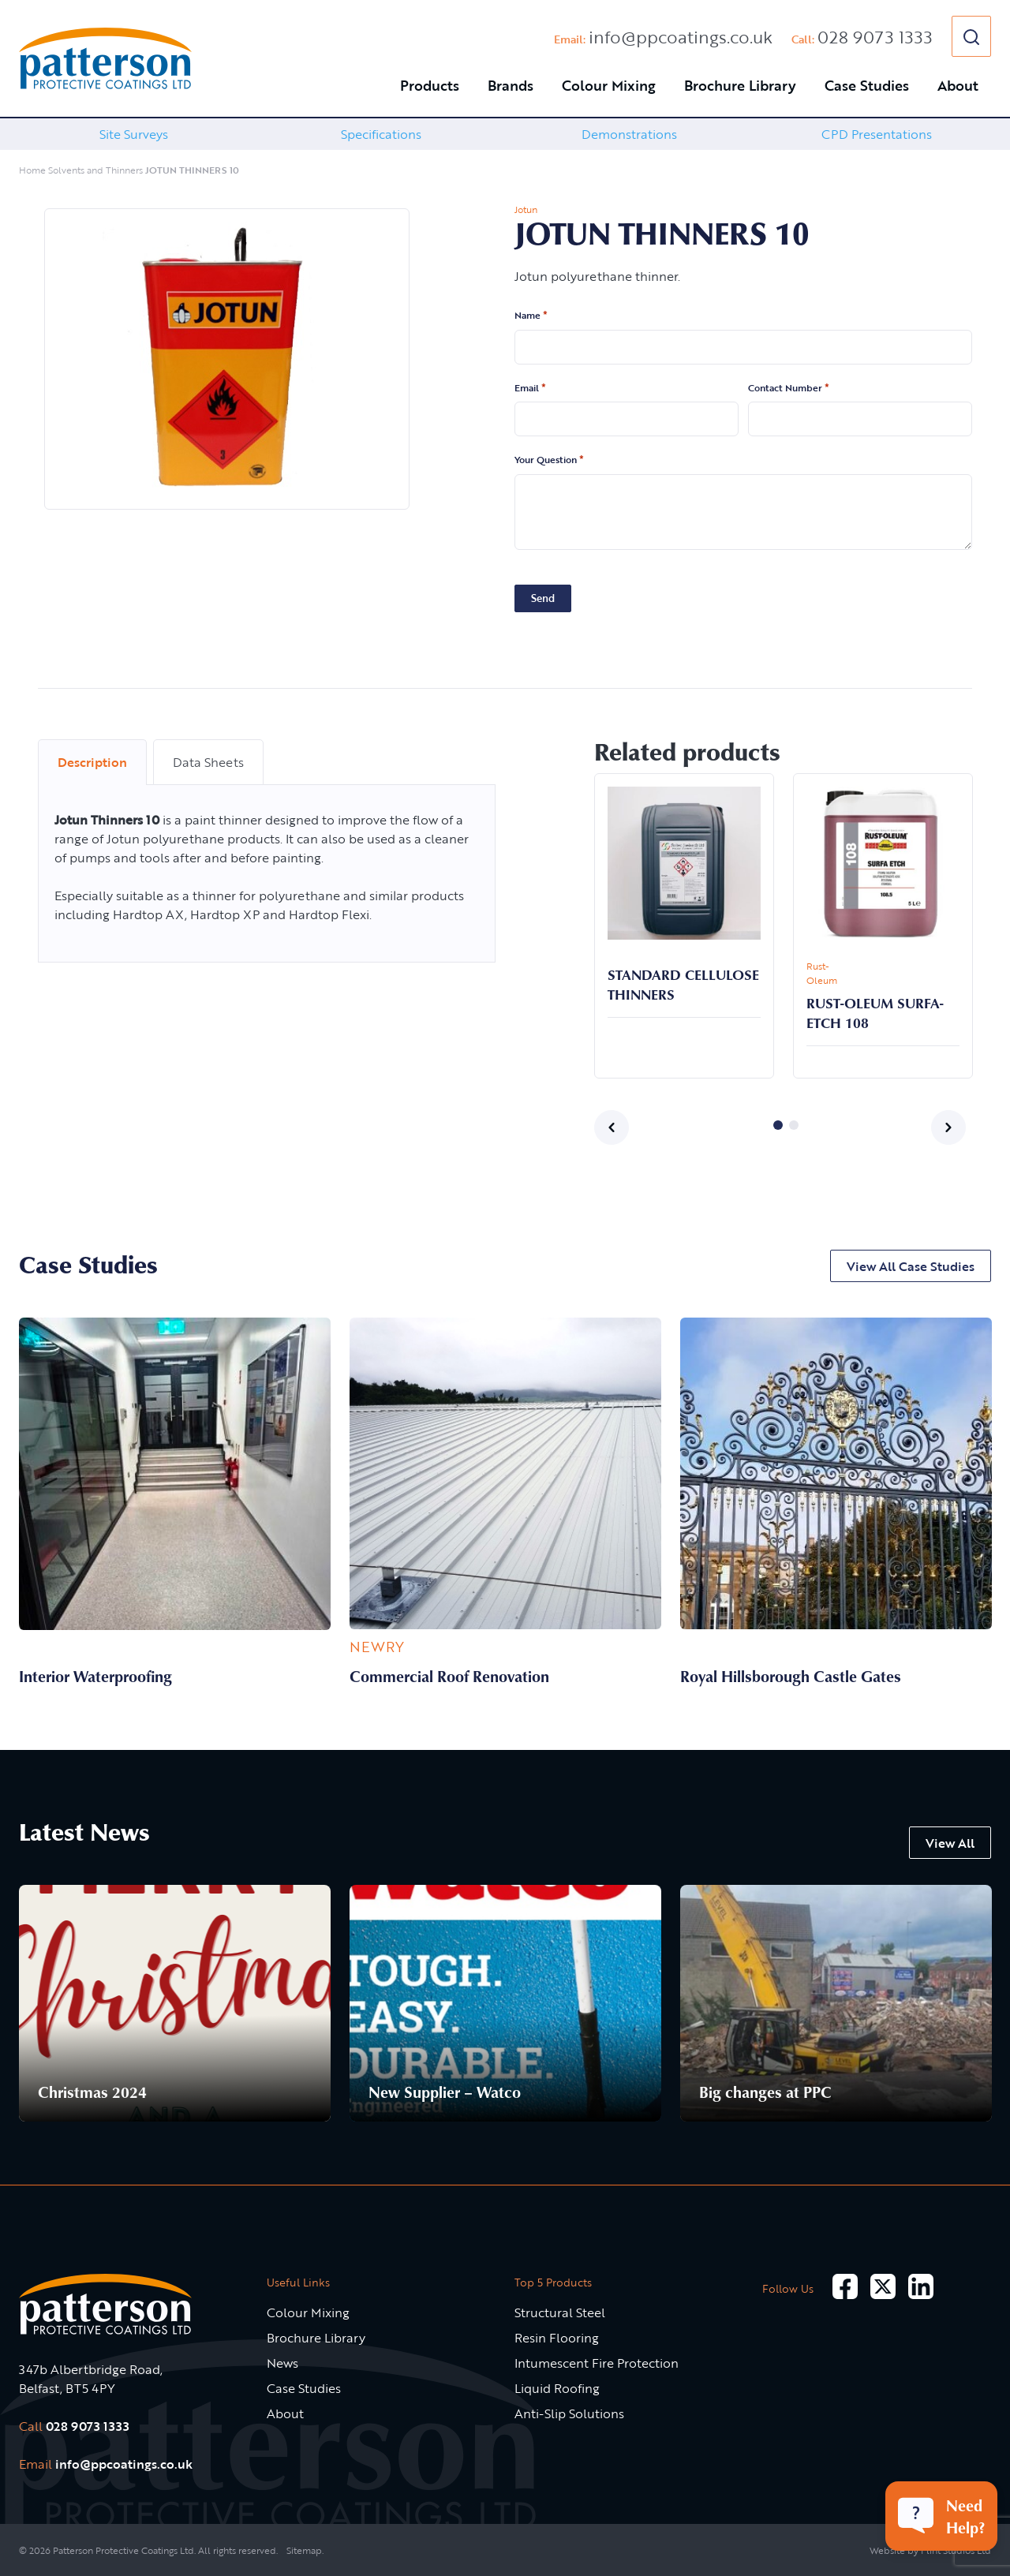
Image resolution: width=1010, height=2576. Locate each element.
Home (32, 170)
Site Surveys (133, 134)
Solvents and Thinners (95, 170)
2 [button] (794, 1125)
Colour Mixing (609, 85)
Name (531, 315)
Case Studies (867, 85)
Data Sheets (208, 762)
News (282, 2363)
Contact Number (788, 388)
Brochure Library (740, 85)
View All (950, 1843)
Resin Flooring (556, 2337)
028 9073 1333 (875, 37)
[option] (133, 134)
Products (429, 85)
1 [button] (778, 1125)
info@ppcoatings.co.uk (680, 37)
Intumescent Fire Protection (596, 2363)
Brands (510, 85)
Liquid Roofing (557, 2388)
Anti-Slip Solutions (569, 2413)
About (957, 85)
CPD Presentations (876, 134)
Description (92, 762)
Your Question (549, 460)
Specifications (381, 134)
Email (530, 388)
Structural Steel (559, 2312)
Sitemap (304, 2550)
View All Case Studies (910, 1266)
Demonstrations (629, 134)
